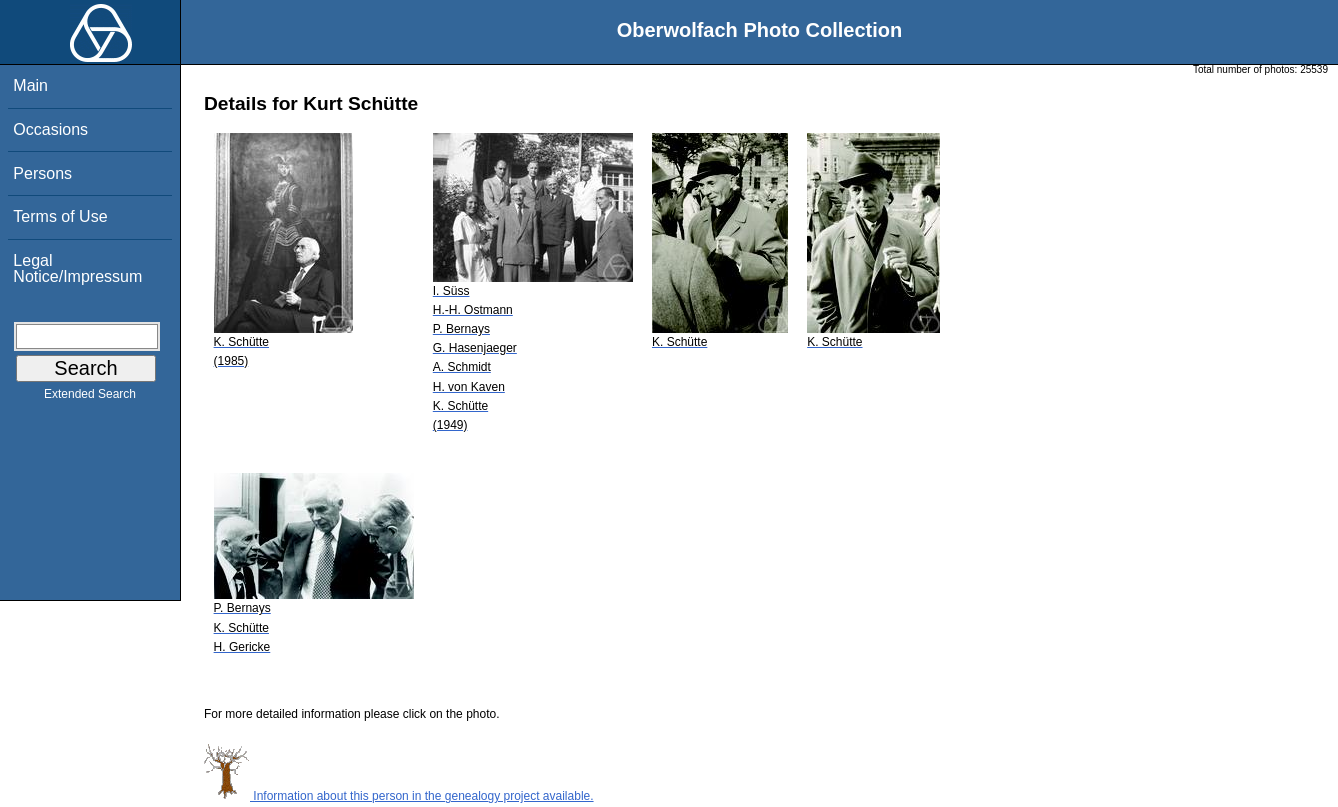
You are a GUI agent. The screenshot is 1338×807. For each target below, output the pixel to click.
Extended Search (90, 398)
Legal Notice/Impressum (77, 268)
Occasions (50, 129)
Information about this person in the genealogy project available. (399, 796)
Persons (42, 173)
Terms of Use (60, 216)
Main (30, 85)
